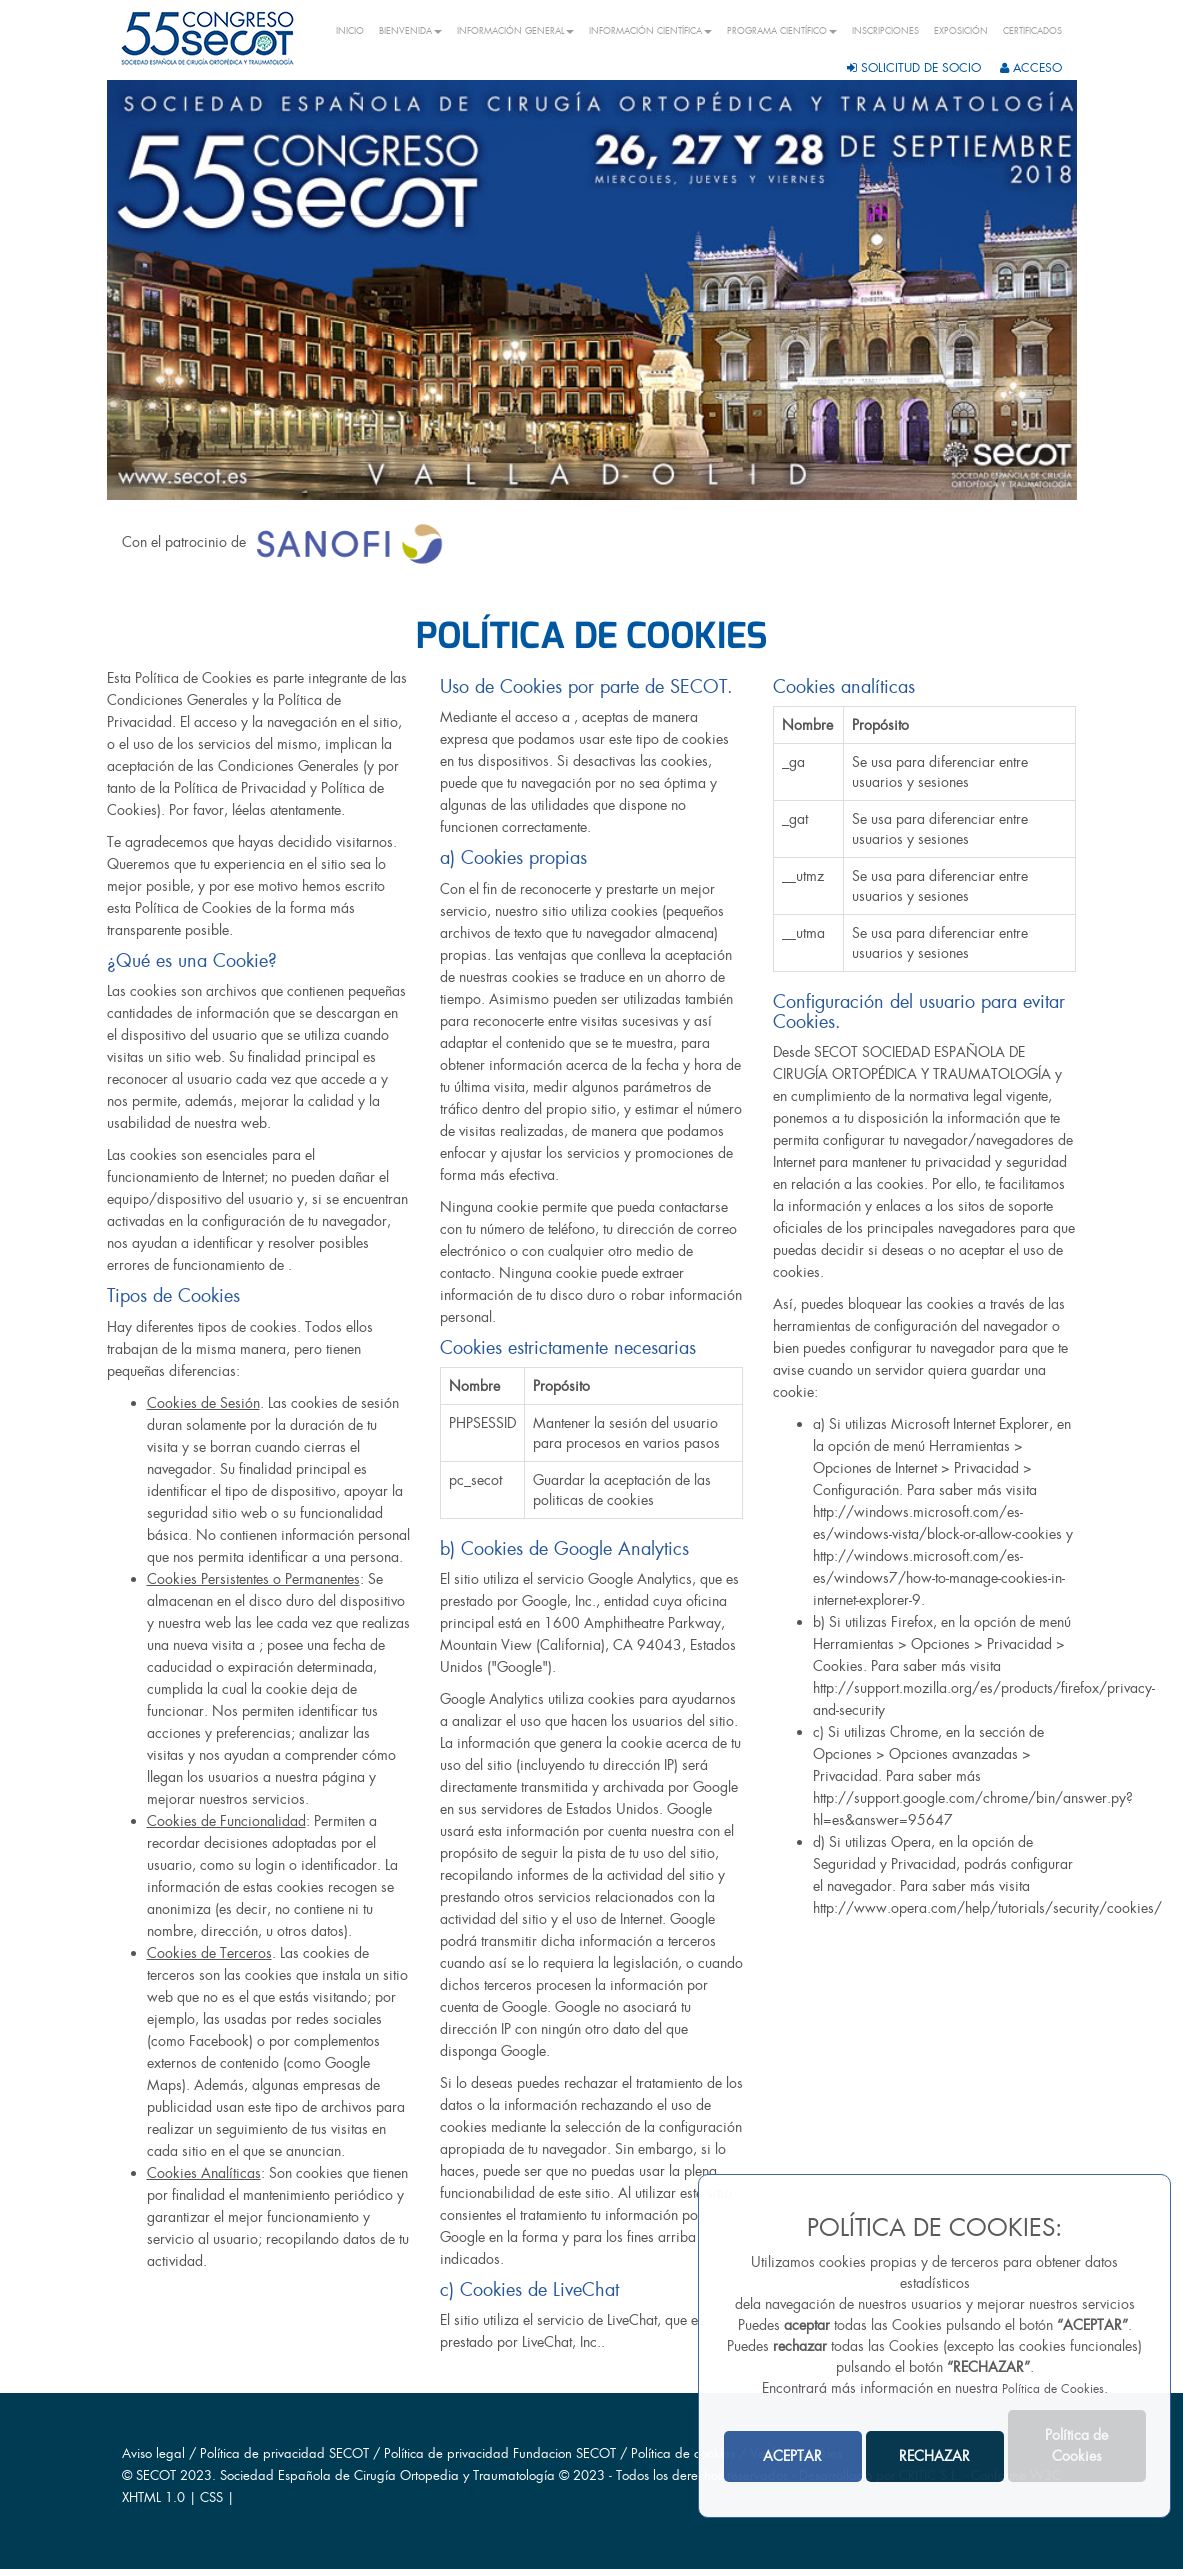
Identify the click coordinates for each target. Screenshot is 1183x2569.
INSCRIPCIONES (885, 31)
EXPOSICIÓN (961, 31)
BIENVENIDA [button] (410, 31)
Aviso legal (153, 2453)
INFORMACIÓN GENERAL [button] (515, 31)
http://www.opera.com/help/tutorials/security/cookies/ (987, 1908)
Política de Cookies (1053, 2389)
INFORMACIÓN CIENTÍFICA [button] (650, 31)
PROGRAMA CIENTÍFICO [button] (782, 31)
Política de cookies (685, 2453)
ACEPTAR (792, 2456)
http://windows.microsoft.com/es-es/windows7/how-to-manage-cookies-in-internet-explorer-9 (939, 1578)
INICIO (350, 31)
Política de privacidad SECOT (284, 2453)
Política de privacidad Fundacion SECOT (500, 2453)
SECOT (156, 2475)
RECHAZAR (934, 2456)
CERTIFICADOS (1032, 31)
